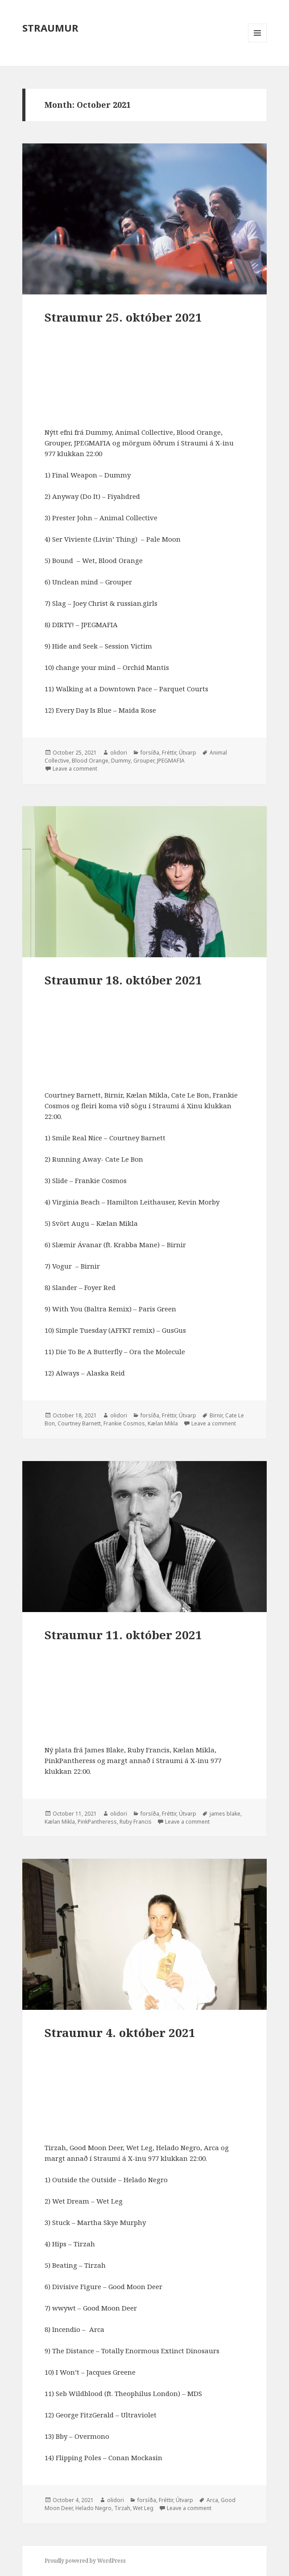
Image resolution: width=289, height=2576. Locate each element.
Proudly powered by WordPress (85, 2560)
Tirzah (122, 2508)
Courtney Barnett (79, 1423)
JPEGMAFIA (171, 760)
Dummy (121, 760)
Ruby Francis (136, 1821)
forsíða (149, 752)
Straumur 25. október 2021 (123, 317)
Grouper (143, 760)
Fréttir (169, 752)
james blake (225, 1813)
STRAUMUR (50, 27)
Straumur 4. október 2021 (120, 2033)
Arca (212, 2500)
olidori (118, 752)
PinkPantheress (97, 1821)
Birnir (216, 1415)
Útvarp (187, 752)
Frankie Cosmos (124, 1423)
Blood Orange (90, 760)
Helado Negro (93, 2508)
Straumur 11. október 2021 (123, 1635)
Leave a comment (75, 768)
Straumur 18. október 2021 (123, 980)
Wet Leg (143, 2508)
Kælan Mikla (163, 1423)
